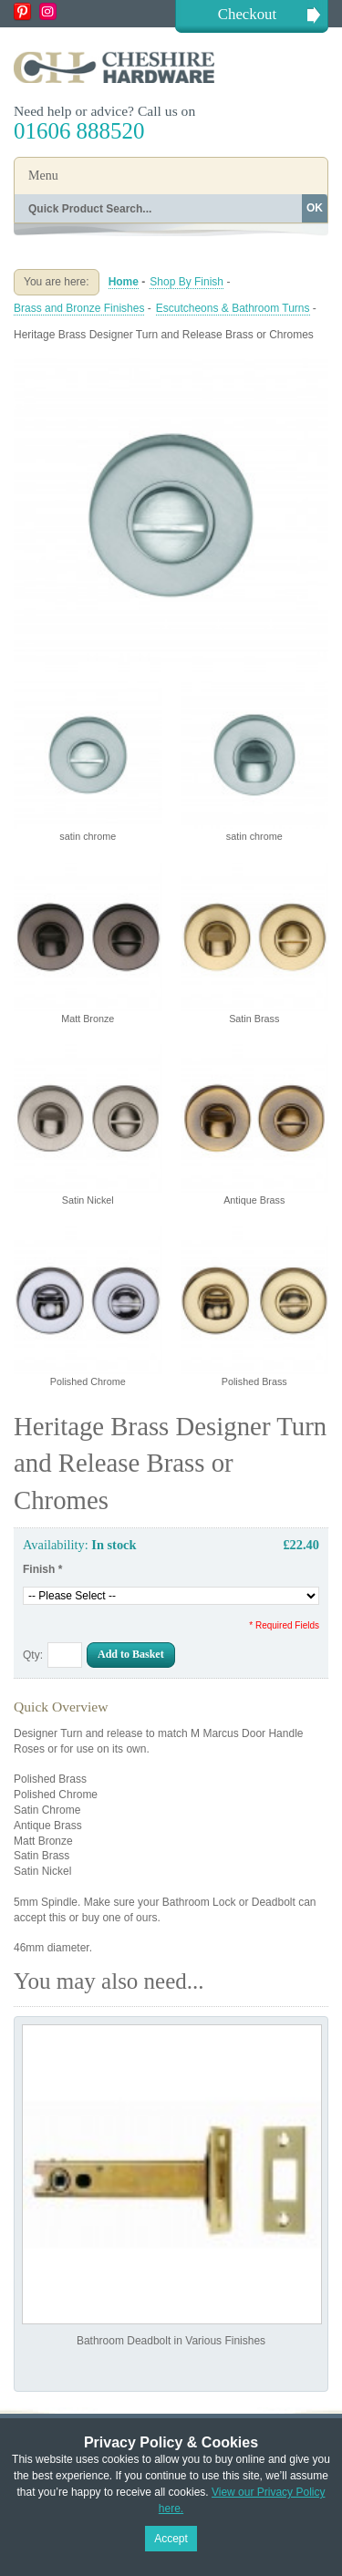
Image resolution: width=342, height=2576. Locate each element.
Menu (43, 175)
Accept (171, 2538)
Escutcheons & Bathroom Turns (233, 308)
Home (124, 281)
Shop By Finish (186, 281)
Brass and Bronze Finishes (79, 308)
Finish (42, 1569)
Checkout (247, 14)
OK (314, 208)
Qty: (33, 1655)
